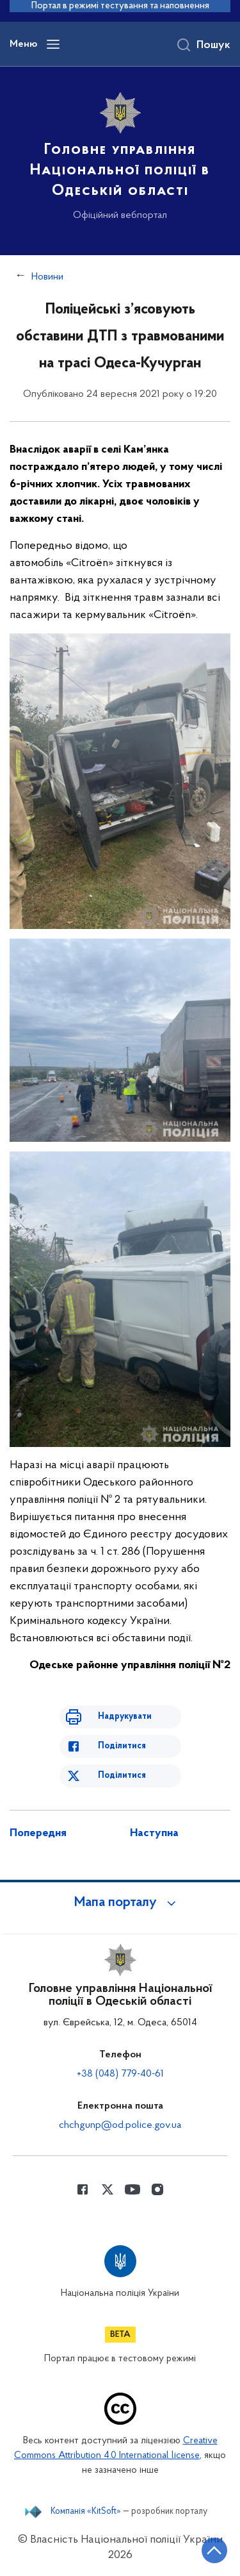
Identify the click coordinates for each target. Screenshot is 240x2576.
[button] (120, 1903)
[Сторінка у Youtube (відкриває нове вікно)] (132, 2189)
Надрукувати (125, 1716)
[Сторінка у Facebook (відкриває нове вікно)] (82, 2189)
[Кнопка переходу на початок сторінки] (214, 2550)
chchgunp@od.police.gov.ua (120, 2125)
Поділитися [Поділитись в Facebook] (122, 1746)
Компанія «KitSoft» (86, 2511)
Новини (47, 277)
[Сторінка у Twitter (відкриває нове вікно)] (107, 2189)
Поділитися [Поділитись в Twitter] (122, 1775)
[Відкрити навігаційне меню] (53, 44)
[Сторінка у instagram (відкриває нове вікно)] (157, 2189)
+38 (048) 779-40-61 (120, 2074)
